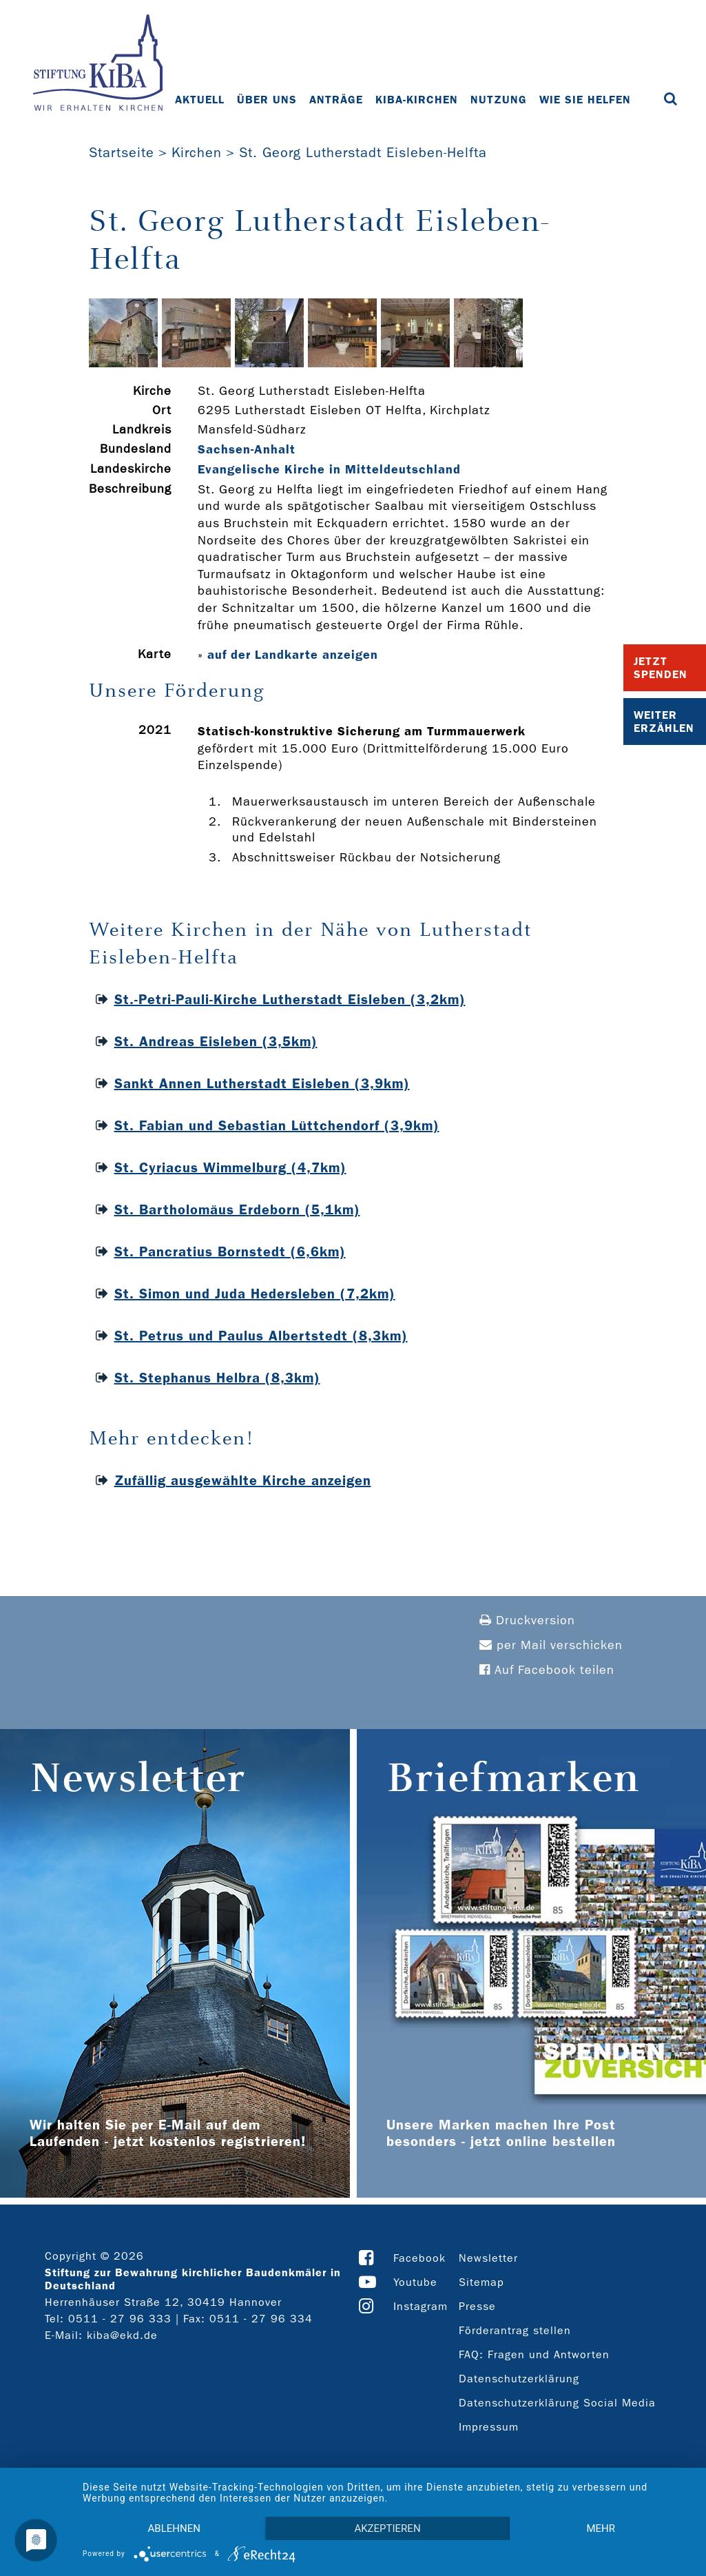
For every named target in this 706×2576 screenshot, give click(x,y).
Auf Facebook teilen (546, 1670)
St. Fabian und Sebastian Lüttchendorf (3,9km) (276, 1125)
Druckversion (527, 1620)
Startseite (121, 152)
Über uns (267, 99)
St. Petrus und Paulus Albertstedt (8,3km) (261, 1335)
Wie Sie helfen (585, 99)
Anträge (336, 99)
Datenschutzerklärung (519, 2378)
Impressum (489, 2426)
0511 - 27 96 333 (120, 2318)
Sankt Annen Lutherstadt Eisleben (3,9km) (262, 1083)
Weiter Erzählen (664, 721)
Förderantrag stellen (515, 2330)
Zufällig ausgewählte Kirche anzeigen (242, 1480)
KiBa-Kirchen (416, 99)
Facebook (419, 2258)
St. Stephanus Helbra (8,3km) (217, 1377)
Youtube (415, 2282)
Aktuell (200, 99)
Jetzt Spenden (660, 668)
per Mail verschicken (551, 1645)
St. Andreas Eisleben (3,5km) (216, 1041)
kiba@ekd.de (122, 2335)
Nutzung (498, 99)
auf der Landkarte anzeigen (292, 654)
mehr (600, 2528)
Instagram (420, 2306)
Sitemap (481, 2282)
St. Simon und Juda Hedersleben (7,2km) (254, 1293)
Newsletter (488, 2258)
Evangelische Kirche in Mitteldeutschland (329, 469)
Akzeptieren (387, 2528)
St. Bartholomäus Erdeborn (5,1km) (237, 1209)
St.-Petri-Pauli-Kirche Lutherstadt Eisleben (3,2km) (290, 999)
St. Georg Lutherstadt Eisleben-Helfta (363, 152)
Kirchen (197, 152)
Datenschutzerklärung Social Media (557, 2402)
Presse (477, 2306)
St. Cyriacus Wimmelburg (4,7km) (230, 1167)
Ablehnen (174, 2528)
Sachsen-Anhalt (246, 449)
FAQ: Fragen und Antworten (534, 2354)
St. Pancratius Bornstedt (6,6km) (230, 1251)
